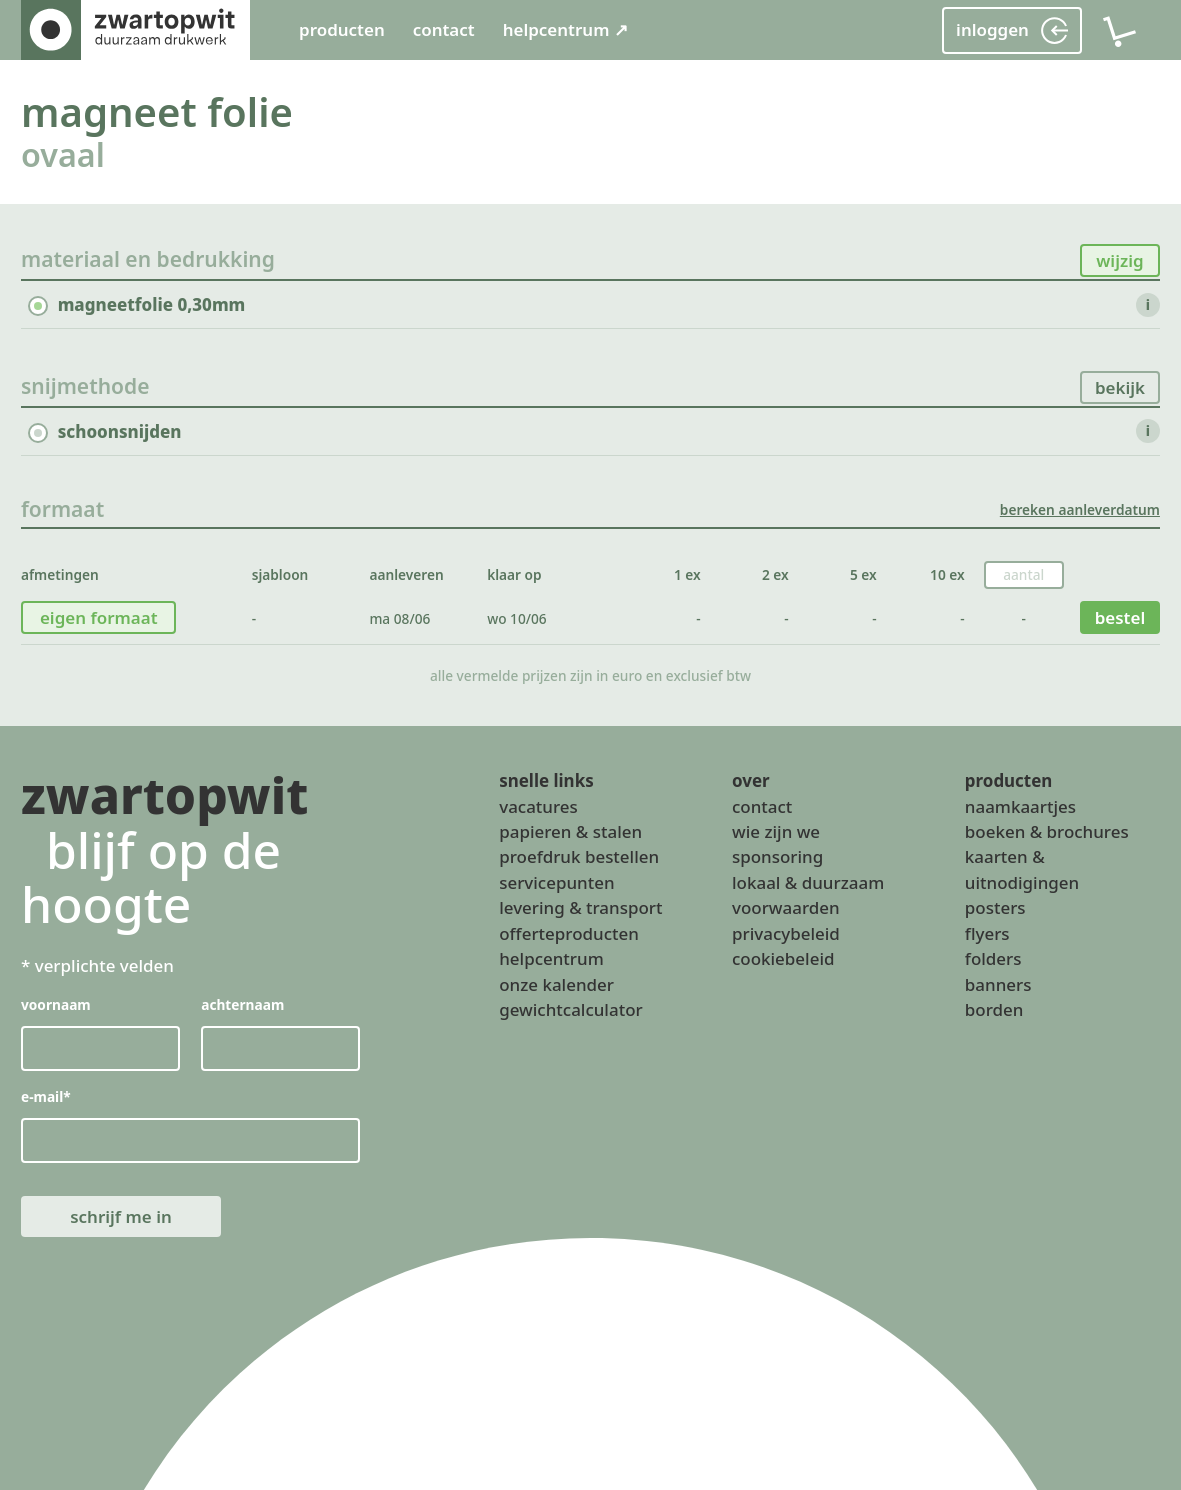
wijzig (1119, 260)
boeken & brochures (1047, 831)
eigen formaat (99, 617)
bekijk (1120, 387)
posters (995, 908)
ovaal (63, 154)
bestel (1120, 617)
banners (998, 984)
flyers (987, 933)
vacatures (538, 806)
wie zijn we (776, 831)
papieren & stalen (570, 831)
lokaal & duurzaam (808, 882)
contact (444, 29)
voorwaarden (786, 908)
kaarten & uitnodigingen (1022, 870)
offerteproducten (569, 933)
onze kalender (556, 984)
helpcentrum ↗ (565, 29)
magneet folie (157, 111)
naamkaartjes (1020, 806)
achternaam (242, 1004)
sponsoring (777, 857)
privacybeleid (786, 933)
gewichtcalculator (570, 1009)
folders (993, 959)
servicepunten (556, 882)
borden (994, 1009)
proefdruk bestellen (579, 857)
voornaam (56, 1004)
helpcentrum (551, 959)
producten (342, 29)
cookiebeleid (783, 959)
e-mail (46, 1097)
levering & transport (580, 908)
